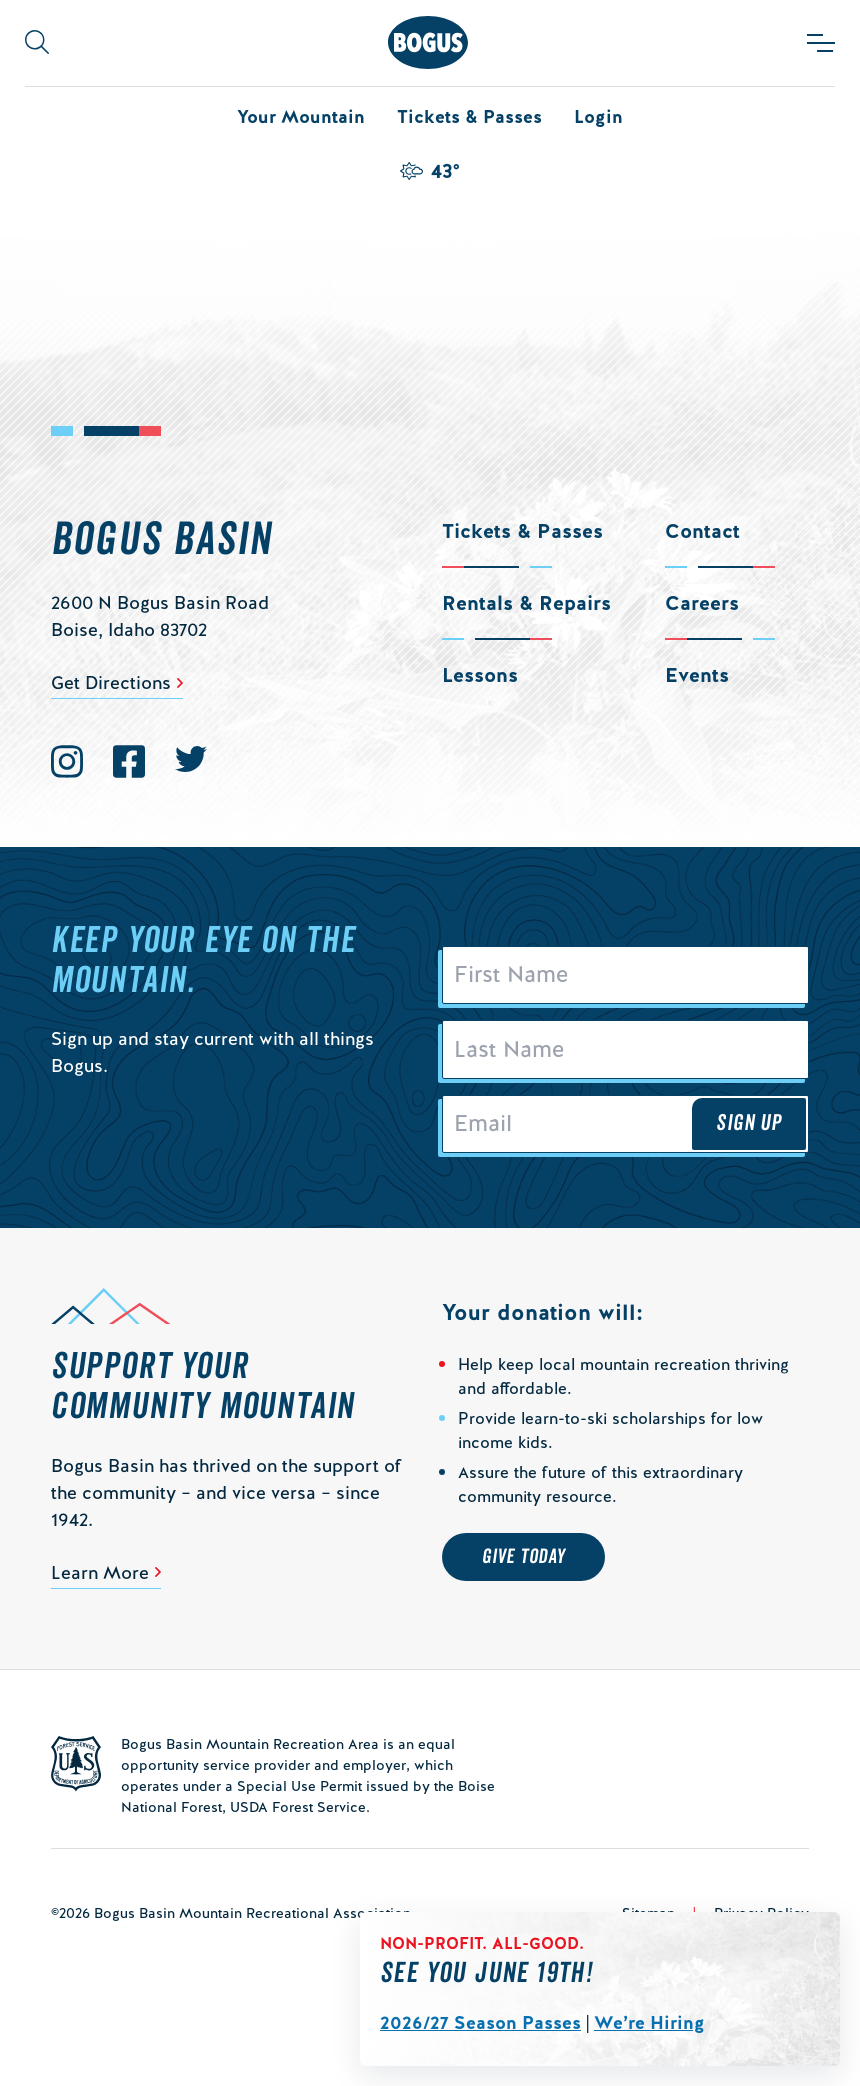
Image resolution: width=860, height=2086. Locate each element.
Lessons (480, 675)
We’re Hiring (649, 2022)
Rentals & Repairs (526, 603)
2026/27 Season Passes (480, 2022)
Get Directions (111, 682)
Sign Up (749, 1123)
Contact (702, 531)
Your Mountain (301, 116)
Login (598, 116)
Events (697, 675)
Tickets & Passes (469, 116)
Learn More (100, 1572)
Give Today (523, 1557)
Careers (702, 603)
